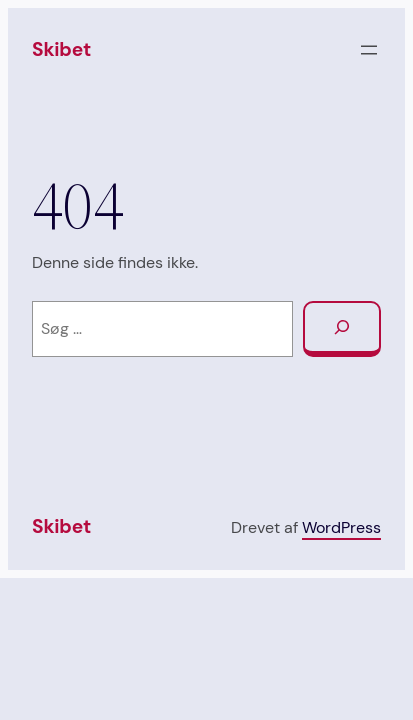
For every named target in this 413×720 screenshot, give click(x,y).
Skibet (61, 49)
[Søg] (342, 329)
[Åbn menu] (369, 50)
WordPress (341, 527)
